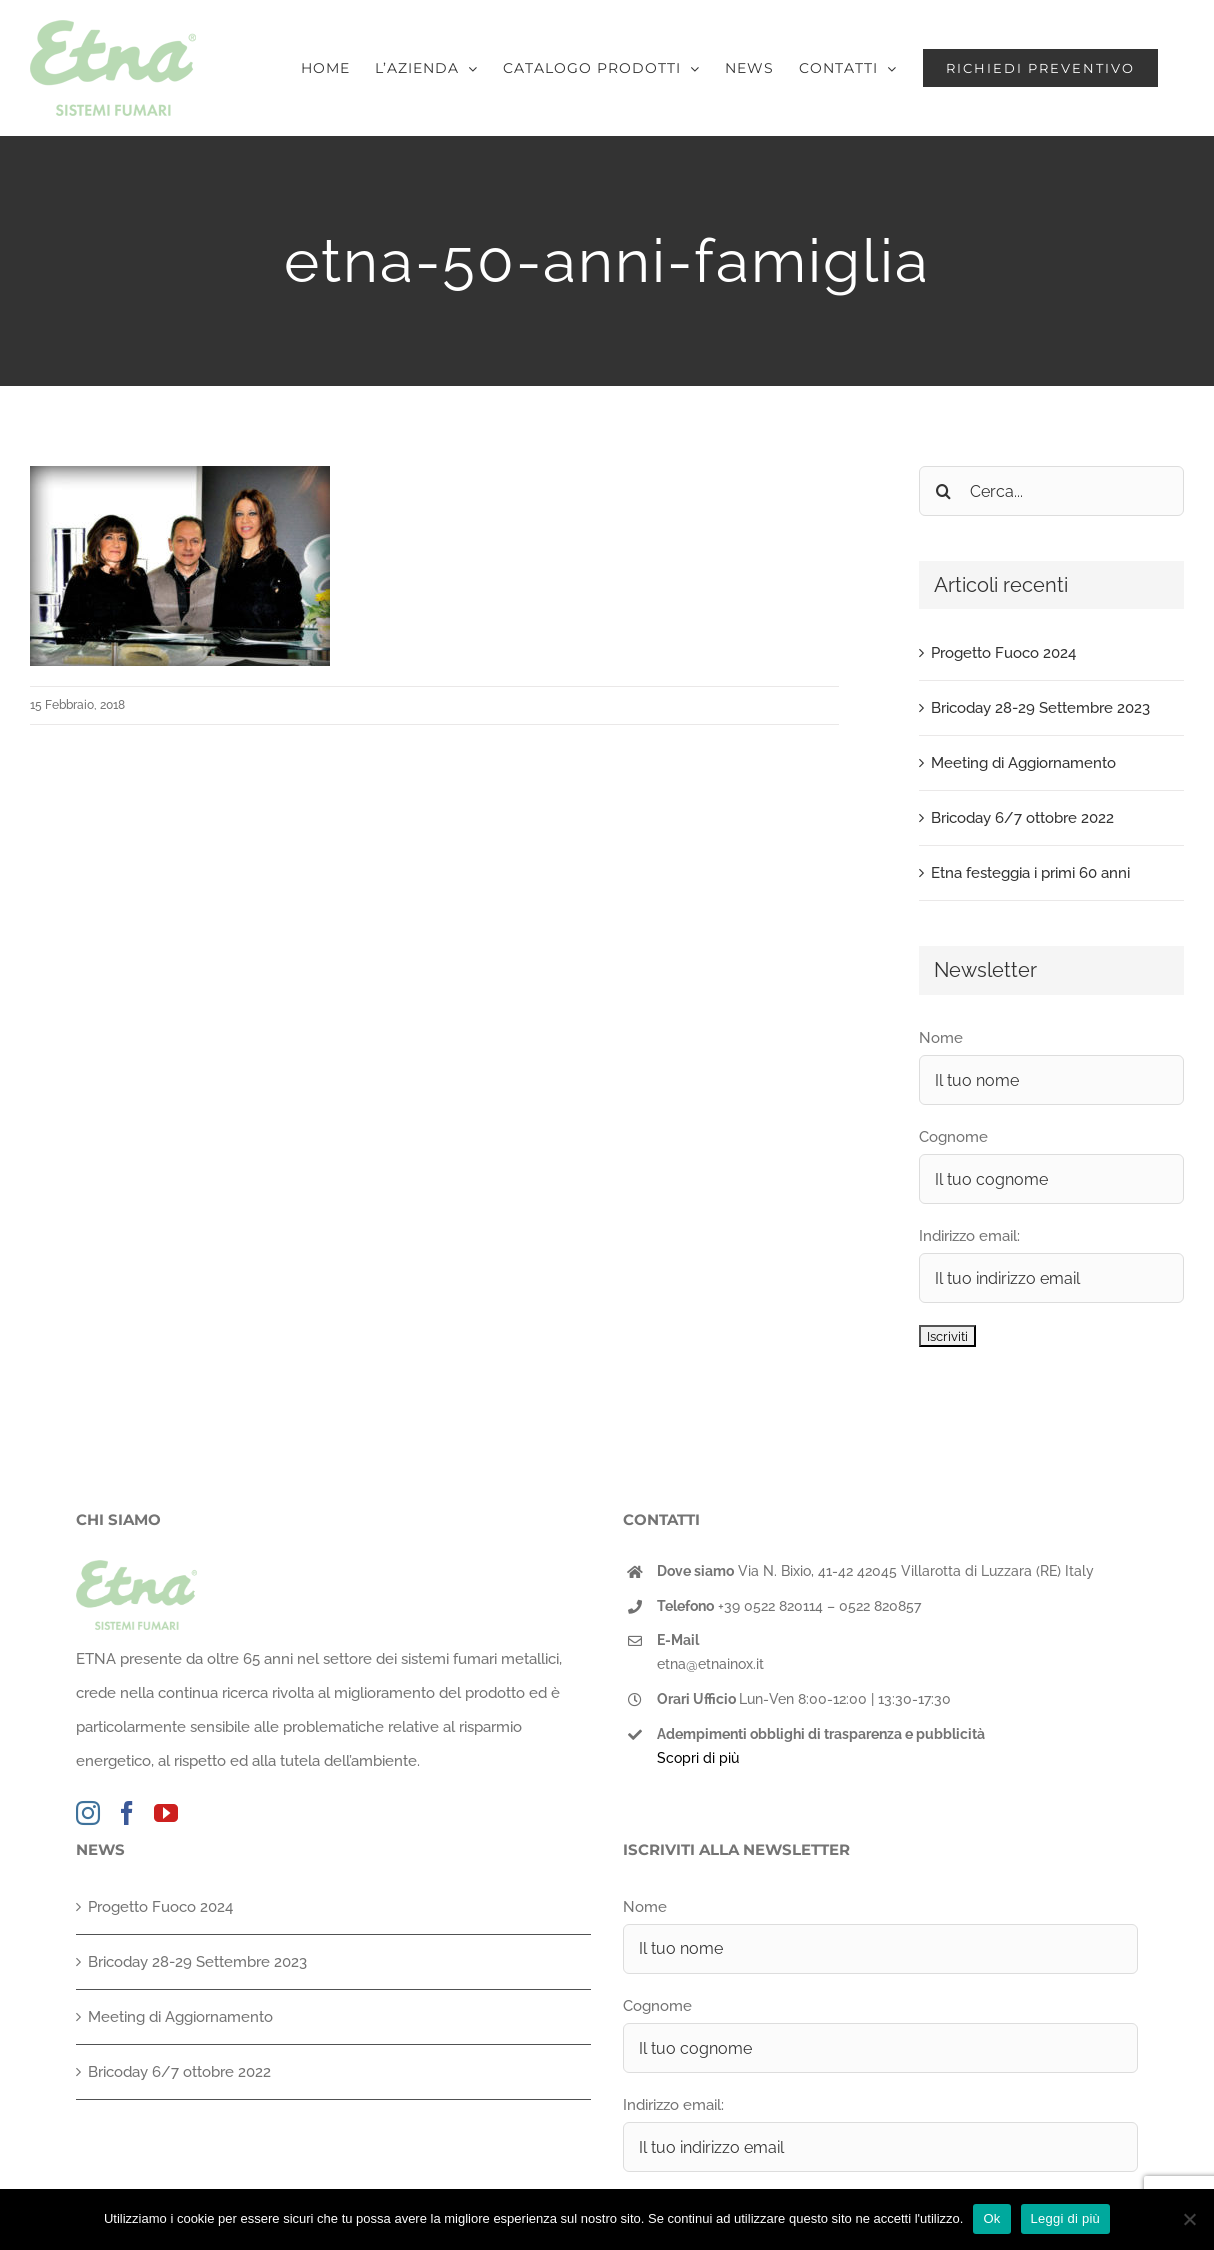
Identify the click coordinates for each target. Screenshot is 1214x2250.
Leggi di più (1066, 2218)
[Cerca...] (1051, 491)
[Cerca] (944, 491)
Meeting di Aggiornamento (1023, 763)
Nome (941, 1038)
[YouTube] (166, 1813)
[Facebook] (127, 1813)
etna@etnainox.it (710, 1664)
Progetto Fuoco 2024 (1003, 653)
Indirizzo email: (969, 1236)
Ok (991, 2218)
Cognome (953, 1137)
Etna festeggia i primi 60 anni (1030, 873)
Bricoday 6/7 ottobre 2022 (1022, 818)
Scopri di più (698, 1758)
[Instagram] (88, 1813)
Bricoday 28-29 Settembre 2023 (1040, 708)
